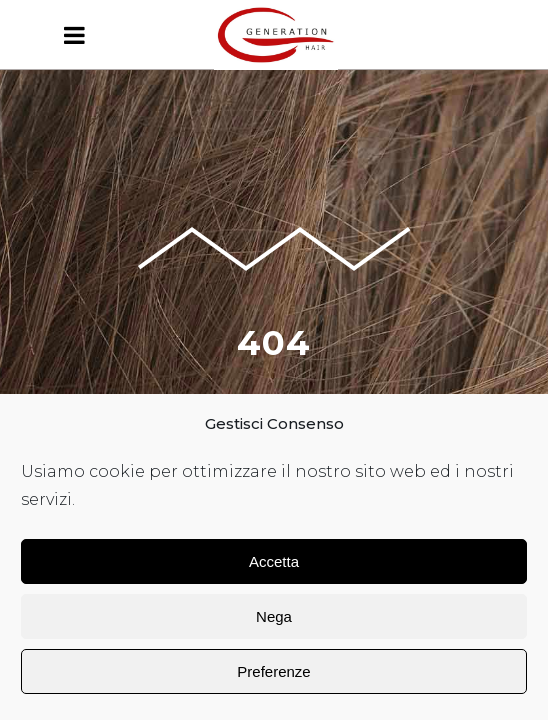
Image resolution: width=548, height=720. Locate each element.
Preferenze (273, 671)
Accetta (274, 561)
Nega (274, 616)
